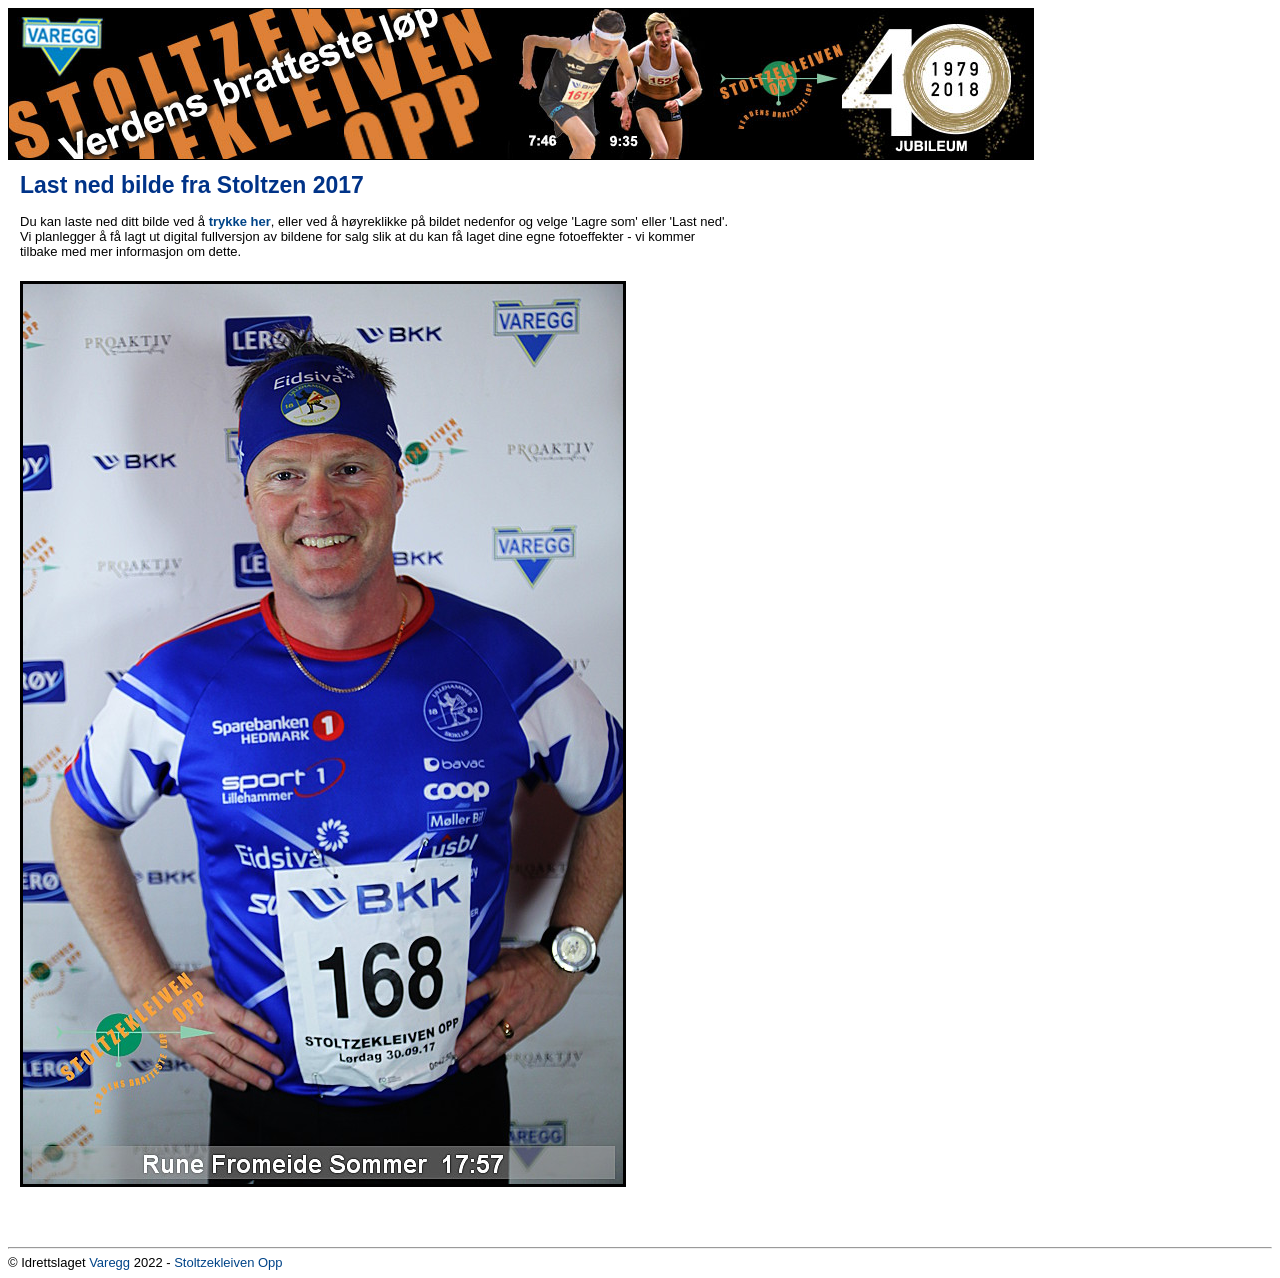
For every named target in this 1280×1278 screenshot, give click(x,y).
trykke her (240, 221)
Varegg (109, 1262)
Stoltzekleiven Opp (228, 1262)
